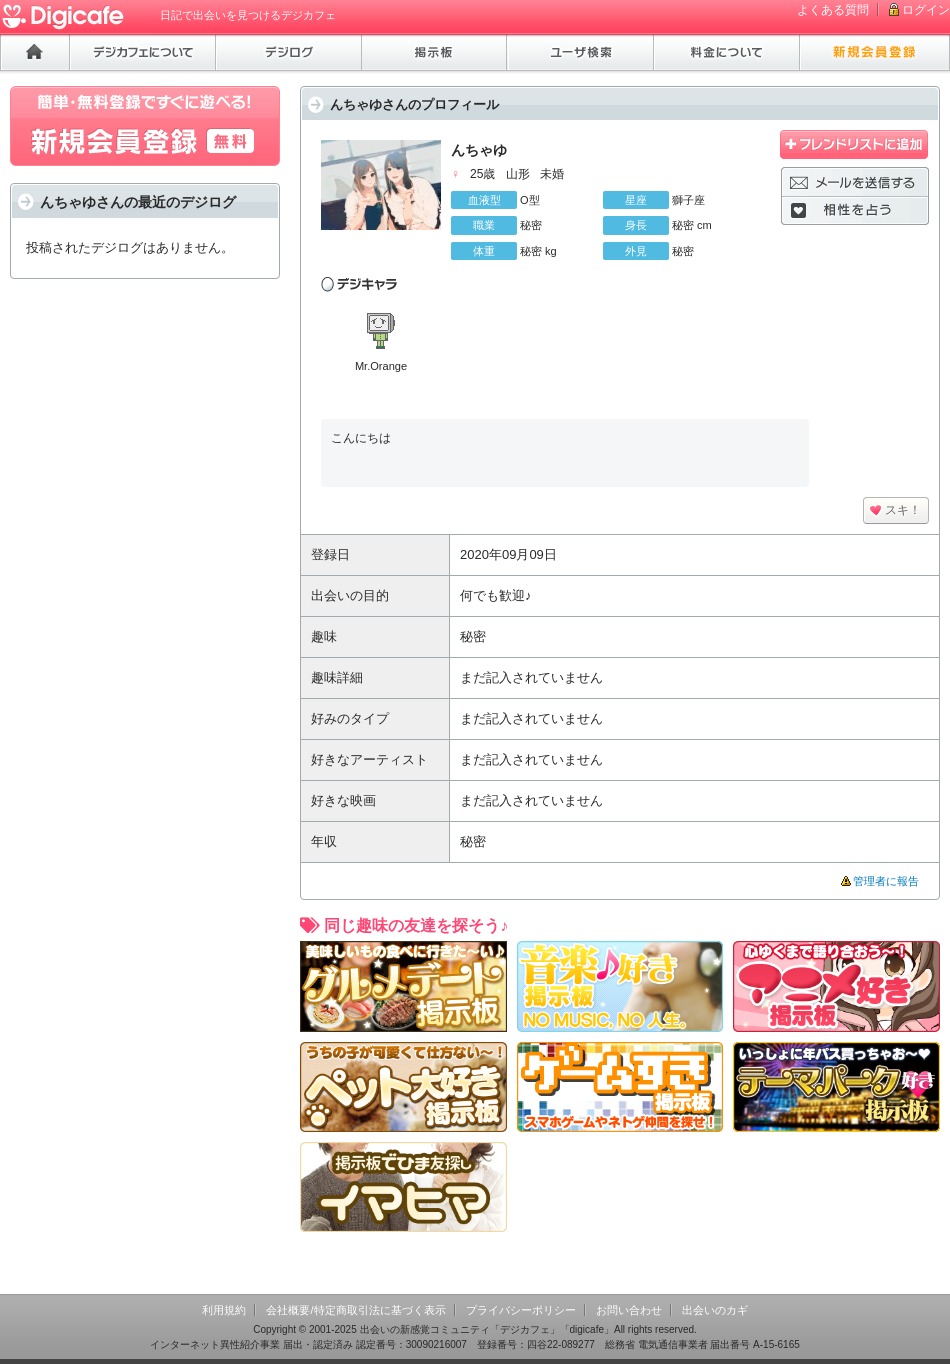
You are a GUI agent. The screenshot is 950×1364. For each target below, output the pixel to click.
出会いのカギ (715, 1310)
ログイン (926, 10)
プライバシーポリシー (521, 1310)
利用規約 (224, 1310)
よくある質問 (833, 10)
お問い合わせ (629, 1310)
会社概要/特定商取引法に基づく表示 (355, 1310)
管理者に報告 (886, 881)
